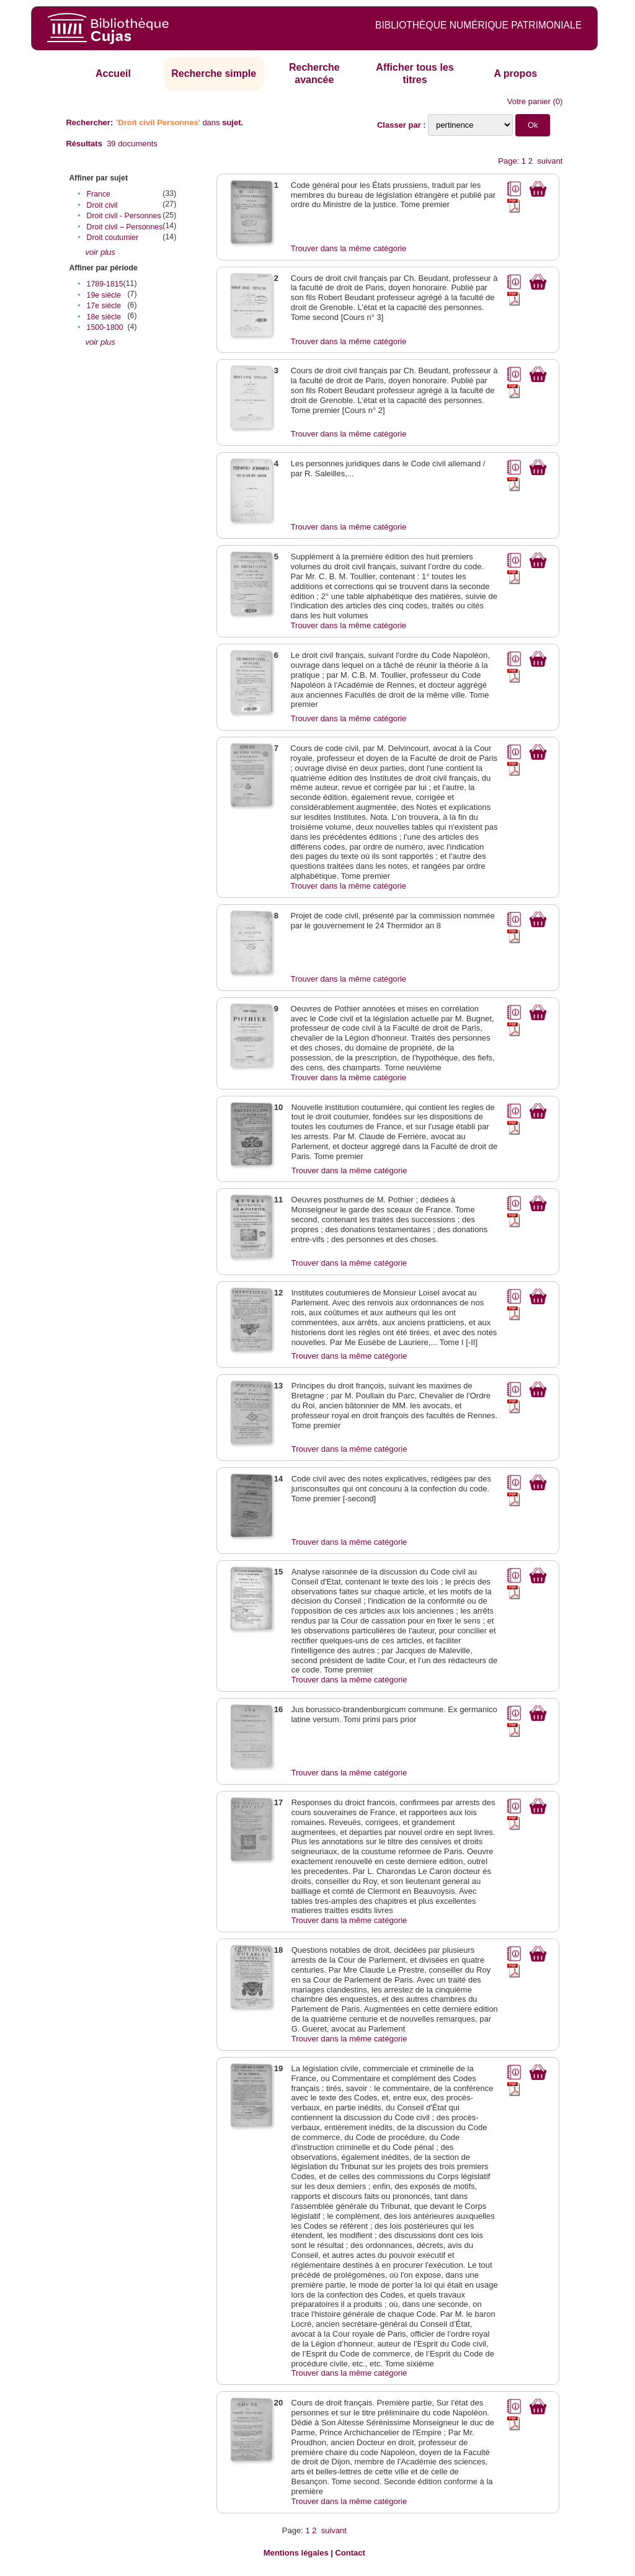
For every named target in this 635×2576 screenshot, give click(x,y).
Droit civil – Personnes (125, 227)
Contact (350, 2552)
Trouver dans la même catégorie (349, 248)
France (98, 194)
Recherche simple (213, 73)
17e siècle (104, 305)
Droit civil (102, 205)
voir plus (100, 252)
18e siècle (104, 317)
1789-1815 (105, 284)
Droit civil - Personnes (124, 215)
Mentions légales (296, 2552)
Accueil (113, 73)
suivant (549, 161)
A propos (515, 73)
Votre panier (529, 101)
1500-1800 (105, 327)
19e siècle (104, 295)
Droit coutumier (113, 237)
